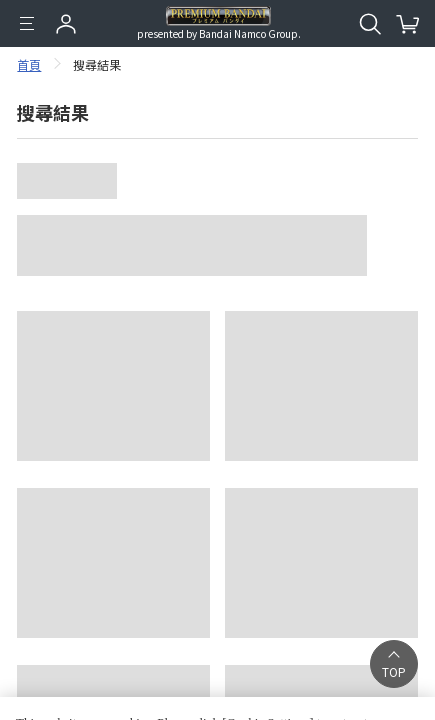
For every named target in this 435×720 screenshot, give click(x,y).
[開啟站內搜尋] (370, 24)
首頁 (29, 64)
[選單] (27, 24)
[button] (394, 664)
